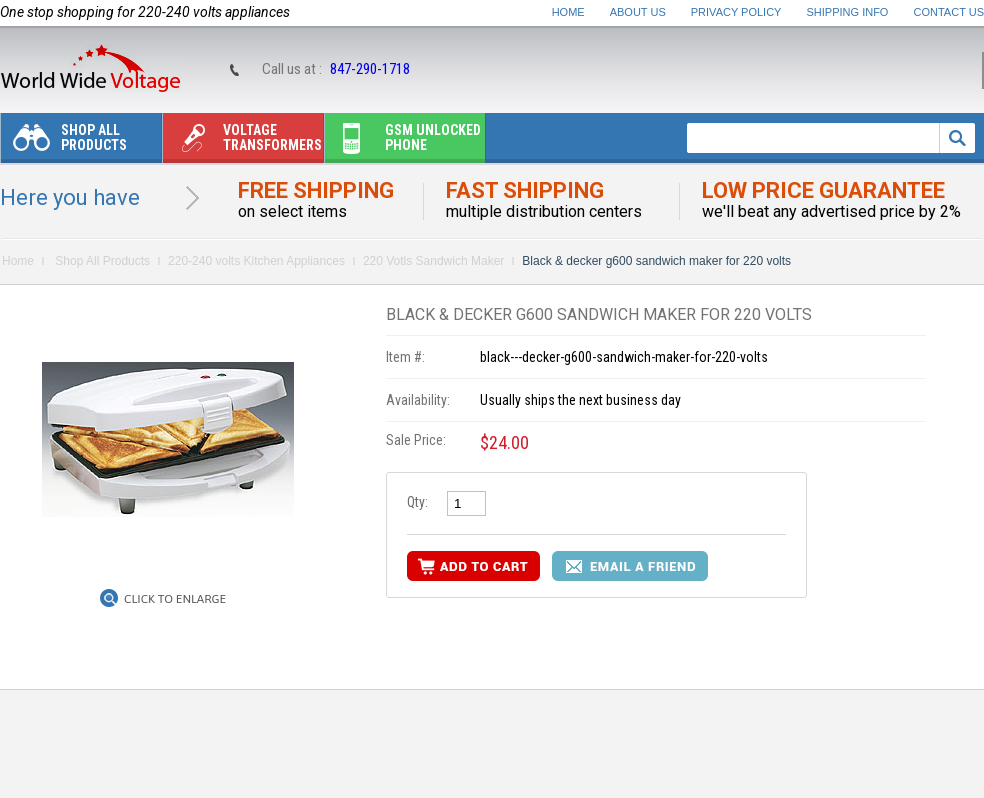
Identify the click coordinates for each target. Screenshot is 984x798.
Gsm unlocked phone (403, 142)
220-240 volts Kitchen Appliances (256, 261)
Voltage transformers (242, 142)
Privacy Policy (736, 12)
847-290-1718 (370, 69)
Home (568, 12)
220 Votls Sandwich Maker (433, 261)
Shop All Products (64, 142)
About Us (638, 12)
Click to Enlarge (175, 599)
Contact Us (949, 12)
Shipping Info (848, 12)
